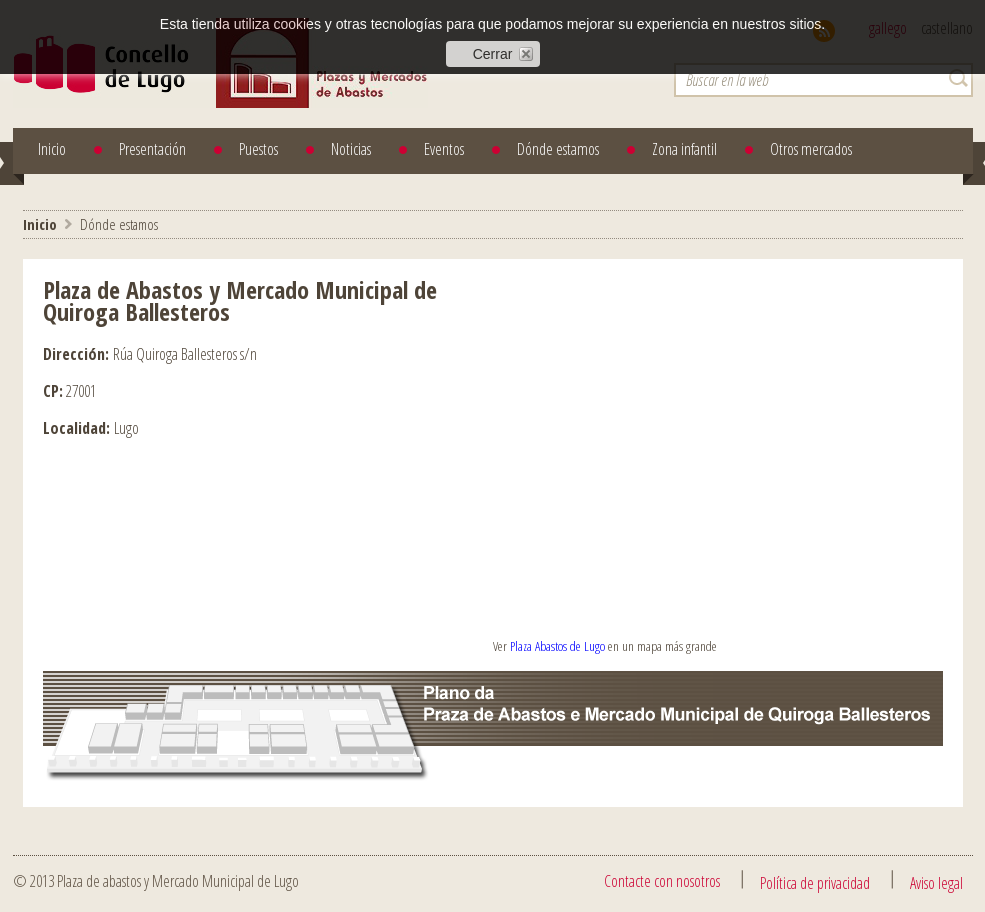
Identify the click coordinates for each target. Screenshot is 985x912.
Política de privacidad (815, 883)
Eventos (444, 149)
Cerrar (493, 54)
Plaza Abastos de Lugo (557, 646)
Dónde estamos (558, 149)
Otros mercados (811, 149)
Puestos (258, 149)
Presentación (152, 149)
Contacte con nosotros (662, 881)
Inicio (52, 149)
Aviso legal (936, 883)
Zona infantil (684, 149)
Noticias (351, 149)
